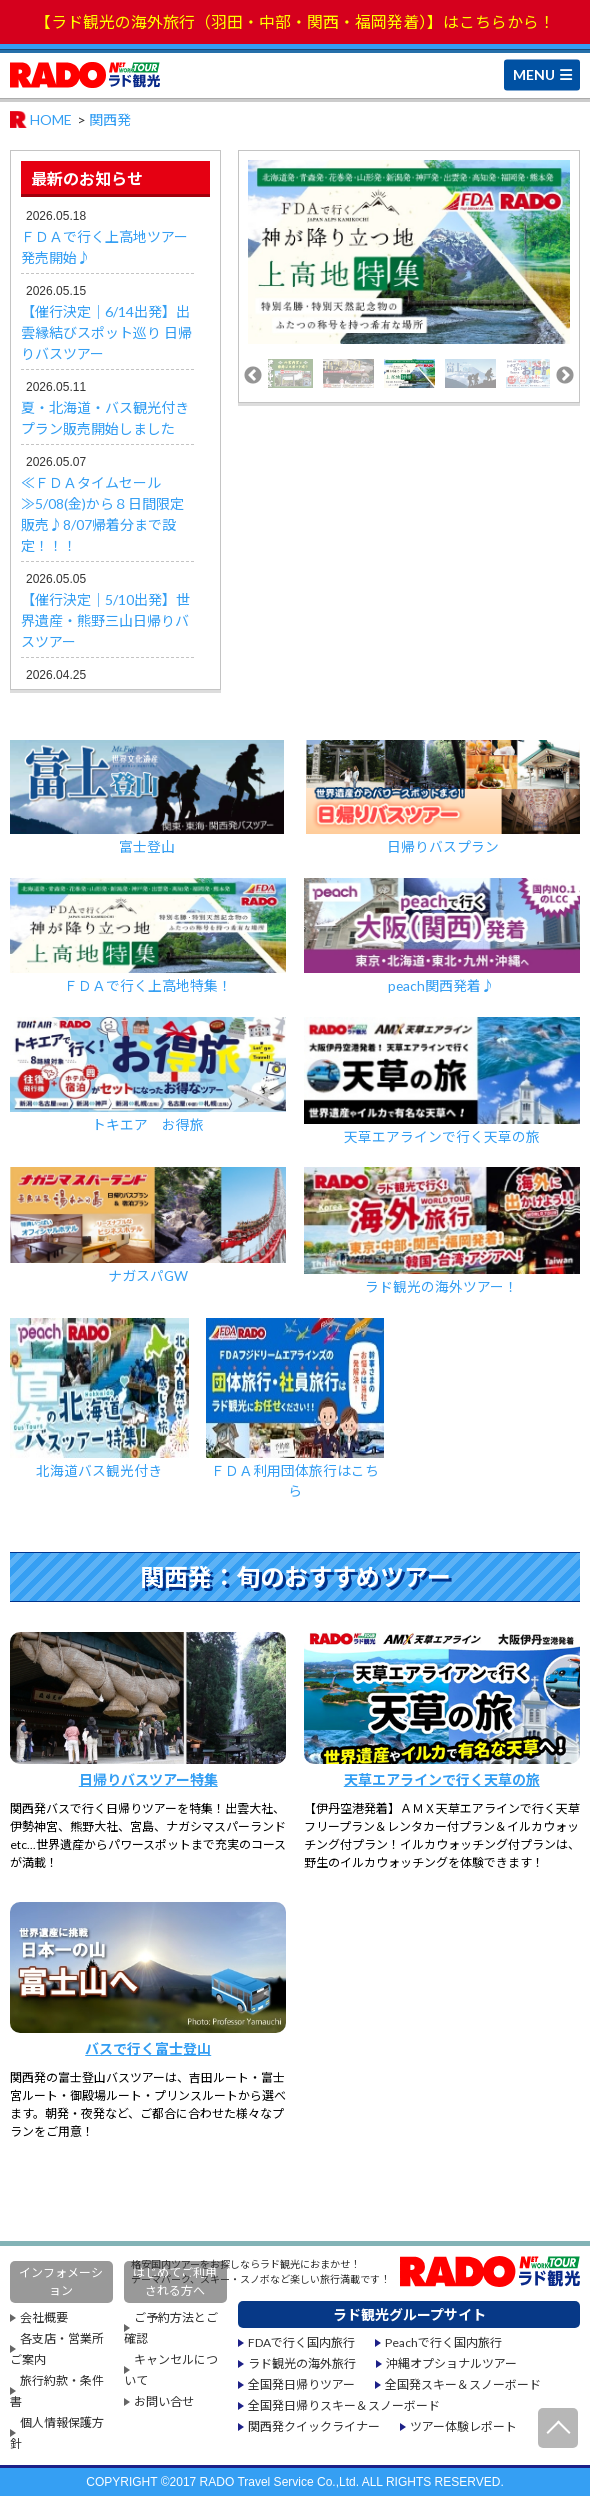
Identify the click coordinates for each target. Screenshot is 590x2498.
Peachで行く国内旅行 (443, 2344)
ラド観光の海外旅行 (302, 2365)
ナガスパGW (148, 1226)
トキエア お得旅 (148, 1076)
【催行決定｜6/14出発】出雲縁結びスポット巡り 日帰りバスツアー (106, 332)
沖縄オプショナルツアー (451, 2365)
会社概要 (44, 2319)
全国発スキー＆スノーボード (463, 2386)
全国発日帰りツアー (301, 2386)
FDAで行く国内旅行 (301, 2344)
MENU (534, 73)
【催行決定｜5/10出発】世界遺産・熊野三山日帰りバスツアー (105, 620)
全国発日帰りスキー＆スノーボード (344, 2407)
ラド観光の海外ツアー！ (442, 1232)
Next (565, 376)
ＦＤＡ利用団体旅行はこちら (295, 1410)
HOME (51, 119)
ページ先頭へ (558, 2428)
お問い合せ (164, 2403)
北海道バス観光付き (99, 1400)
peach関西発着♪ (442, 937)
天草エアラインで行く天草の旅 (442, 1082)
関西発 (110, 119)
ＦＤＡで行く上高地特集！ (148, 936)
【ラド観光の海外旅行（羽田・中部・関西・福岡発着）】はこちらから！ (295, 21)
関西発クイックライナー (314, 2428)
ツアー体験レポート (463, 2428)
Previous (253, 376)
